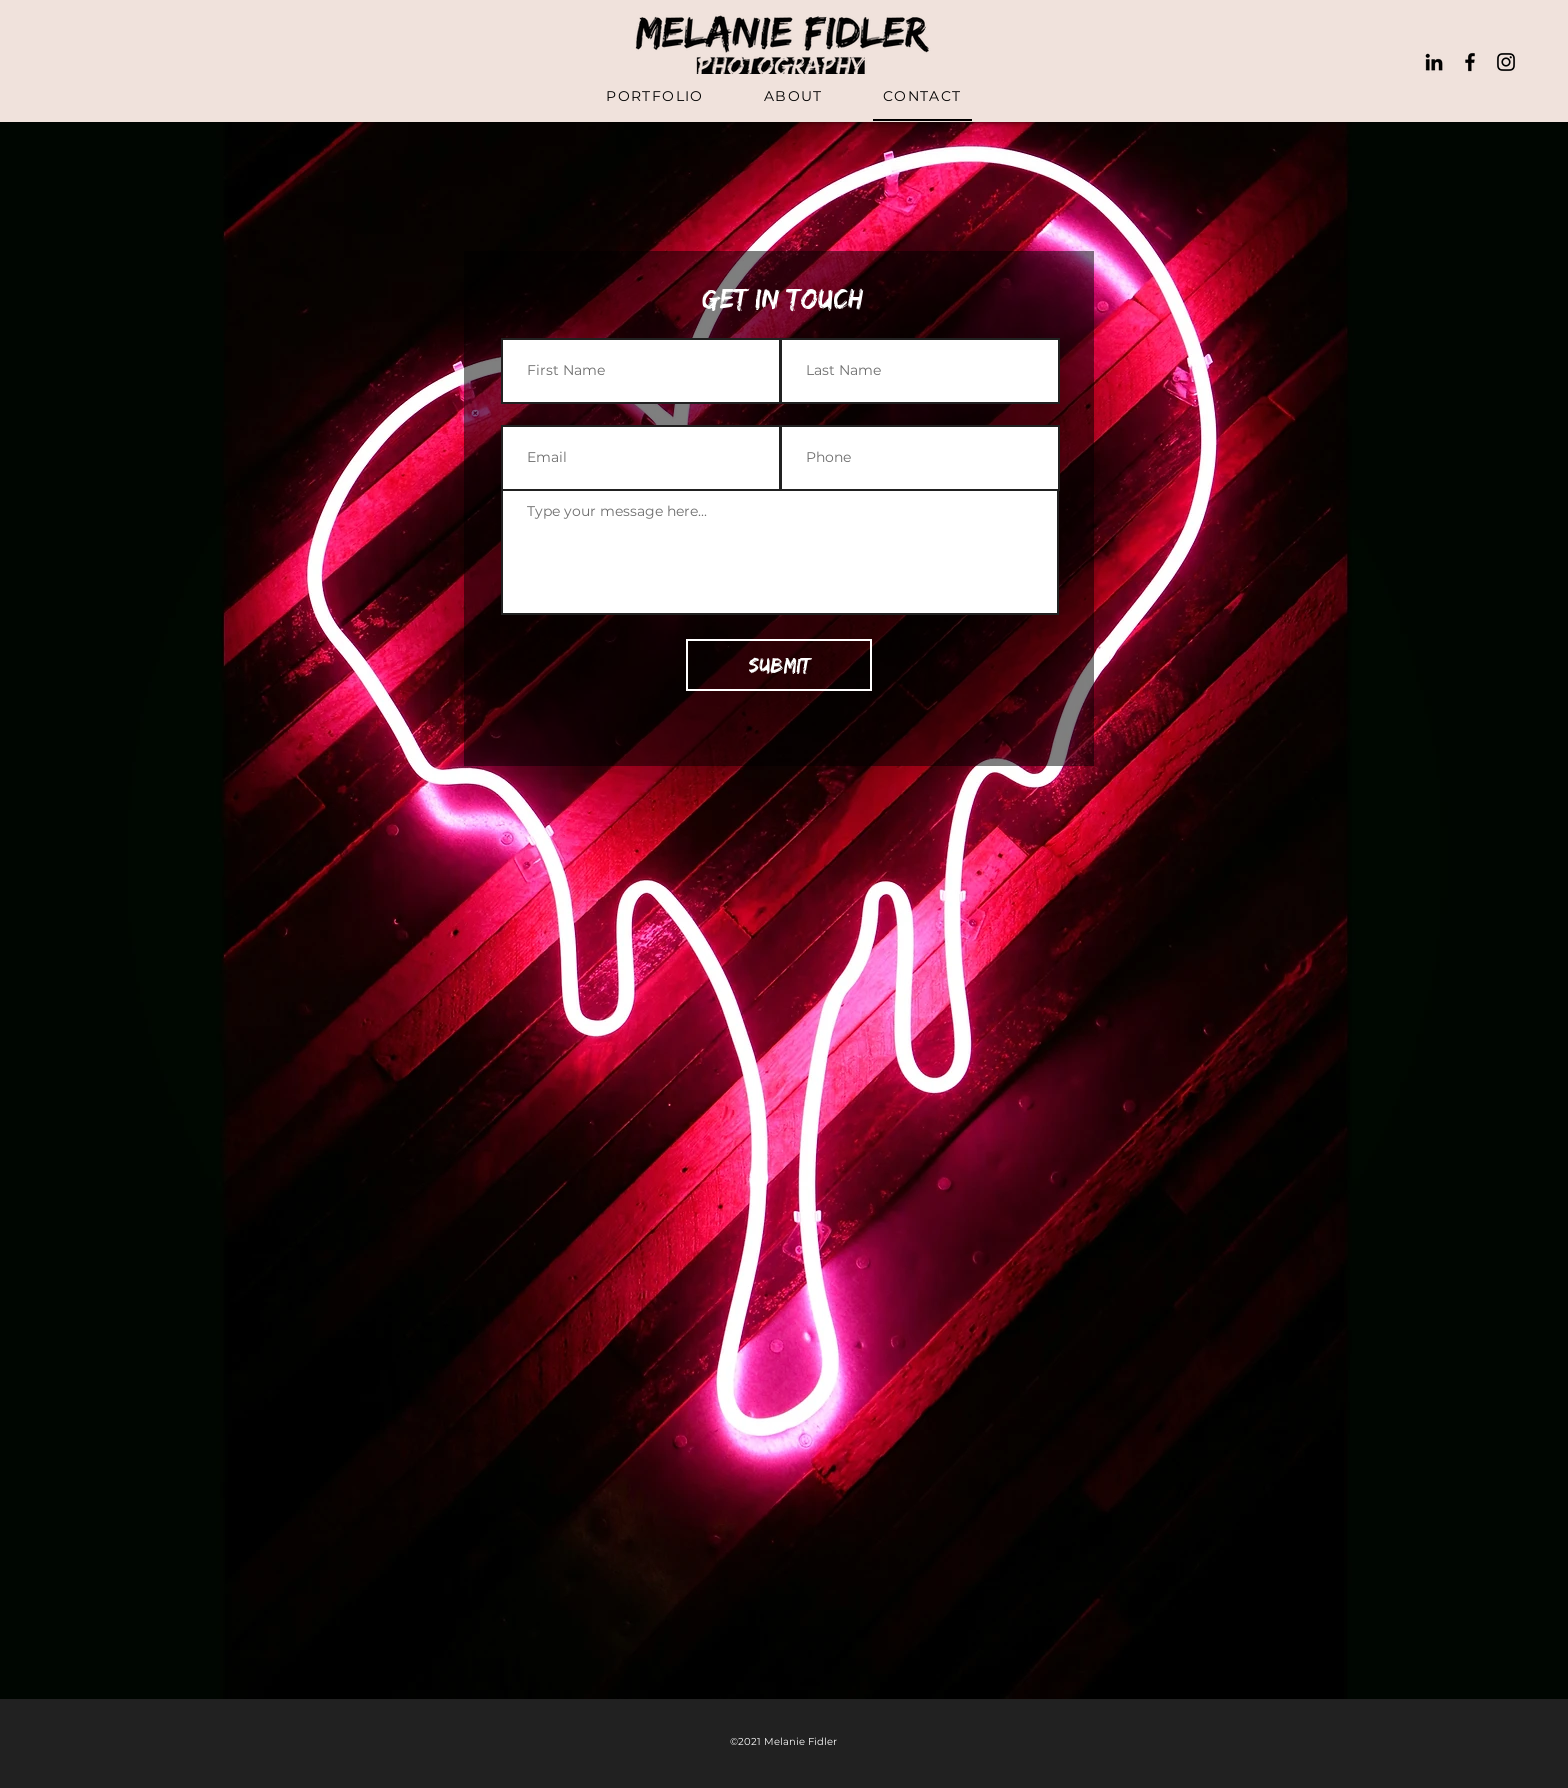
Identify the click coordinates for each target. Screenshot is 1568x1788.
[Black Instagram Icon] (1506, 62)
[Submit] (779, 665)
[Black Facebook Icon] (1470, 62)
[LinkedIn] (1434, 62)
